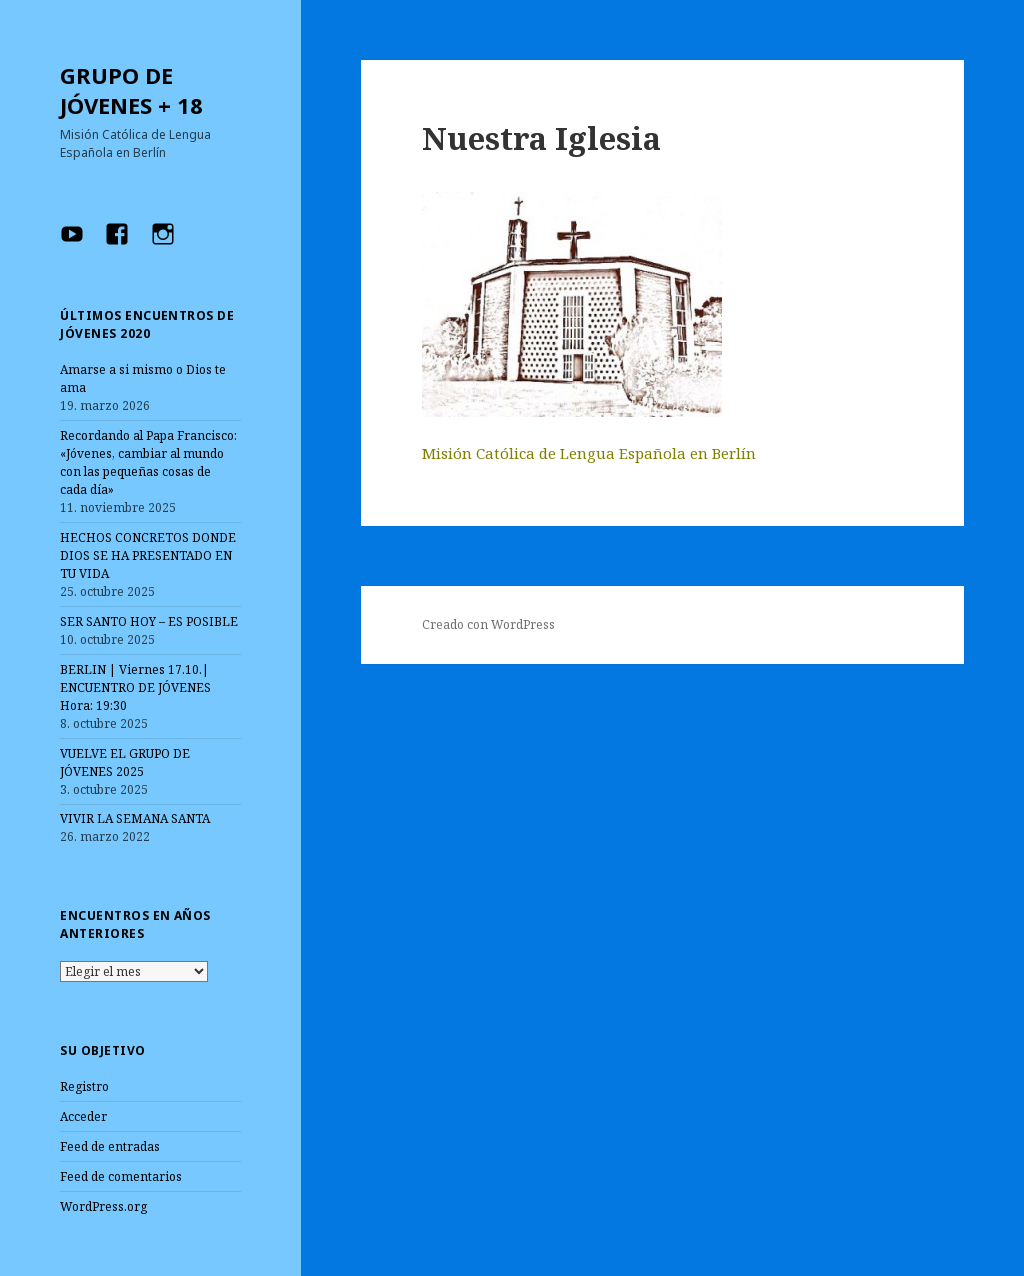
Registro (84, 1086)
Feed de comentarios (121, 1176)
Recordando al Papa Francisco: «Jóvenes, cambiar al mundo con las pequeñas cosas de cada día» (148, 462)
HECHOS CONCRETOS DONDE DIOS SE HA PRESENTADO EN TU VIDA (148, 555)
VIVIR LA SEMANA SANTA (135, 818)
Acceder (83, 1116)
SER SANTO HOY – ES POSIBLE (149, 621)
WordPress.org (103, 1206)
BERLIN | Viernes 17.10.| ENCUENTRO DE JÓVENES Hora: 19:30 (135, 687)
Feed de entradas (110, 1146)
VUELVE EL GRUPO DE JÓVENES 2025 (125, 762)
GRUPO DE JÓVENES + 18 (131, 90)
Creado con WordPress (488, 624)
